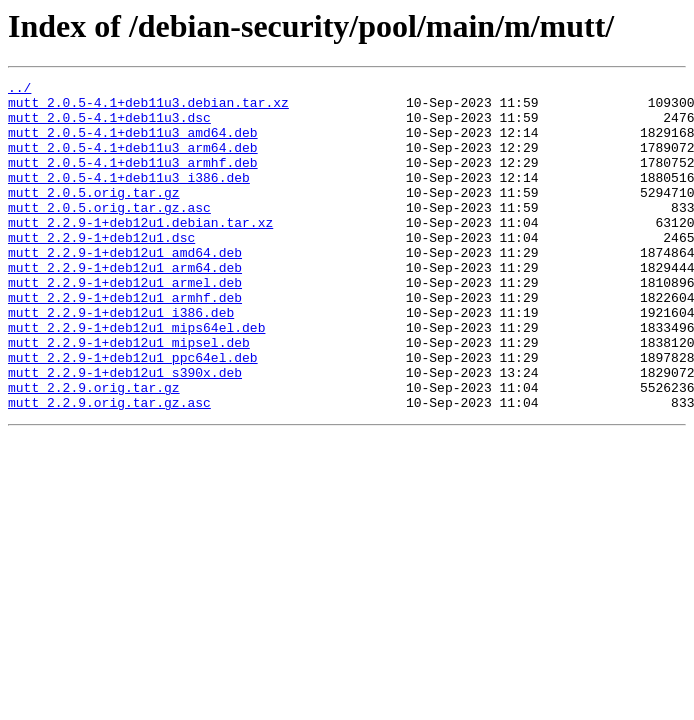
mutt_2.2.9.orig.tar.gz (94, 450)
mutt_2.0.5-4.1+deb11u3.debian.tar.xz (148, 108)
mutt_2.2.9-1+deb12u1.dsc (101, 270)
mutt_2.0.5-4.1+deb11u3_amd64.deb (133, 144)
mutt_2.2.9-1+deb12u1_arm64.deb (125, 306)
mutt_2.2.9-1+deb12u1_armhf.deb (125, 342)
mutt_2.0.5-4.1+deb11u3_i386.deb (129, 198)
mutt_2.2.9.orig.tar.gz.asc (109, 468)
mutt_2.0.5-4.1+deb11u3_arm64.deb (133, 162)
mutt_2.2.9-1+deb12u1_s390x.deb (125, 432)
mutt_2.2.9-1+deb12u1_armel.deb (125, 324)
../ (19, 90)
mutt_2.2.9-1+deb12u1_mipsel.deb (129, 396)
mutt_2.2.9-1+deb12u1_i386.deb (121, 360)
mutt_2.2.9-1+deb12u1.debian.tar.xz (140, 252)
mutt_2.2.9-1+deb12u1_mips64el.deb (136, 378)
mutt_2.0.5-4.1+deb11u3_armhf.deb (133, 180)
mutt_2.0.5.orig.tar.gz (94, 216)
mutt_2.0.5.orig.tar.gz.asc (109, 234)
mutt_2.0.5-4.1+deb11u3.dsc (109, 126)
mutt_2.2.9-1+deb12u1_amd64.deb (125, 288)
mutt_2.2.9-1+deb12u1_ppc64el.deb (133, 414)
